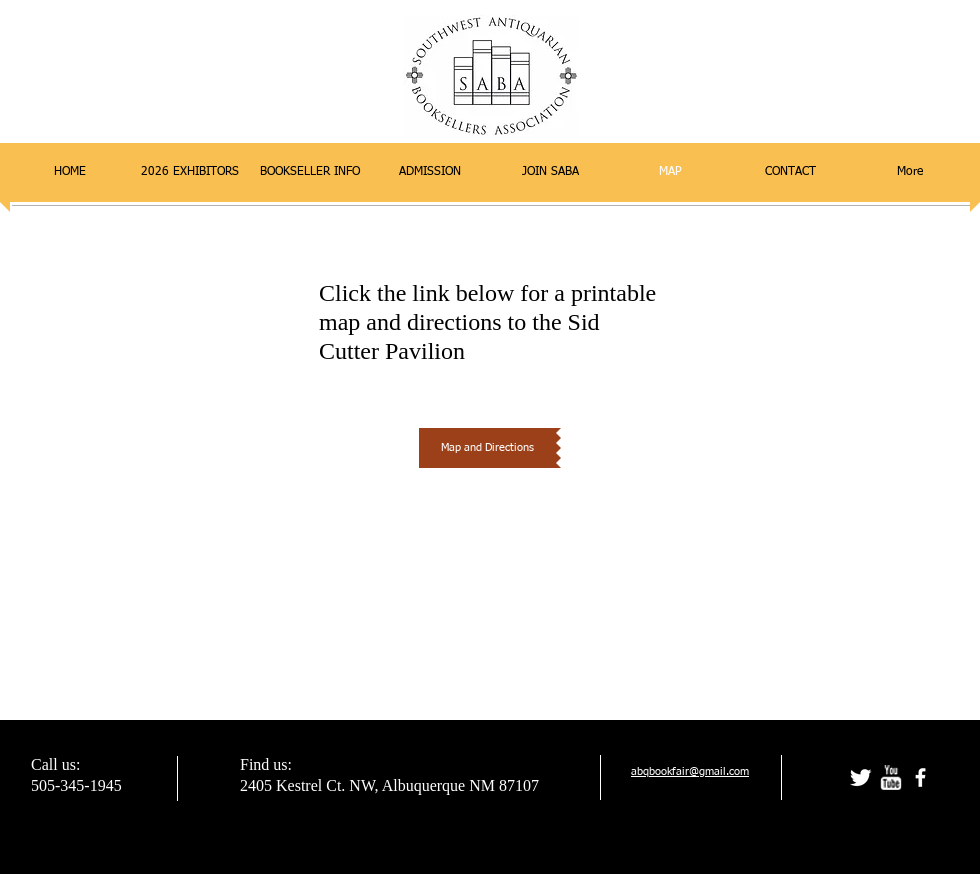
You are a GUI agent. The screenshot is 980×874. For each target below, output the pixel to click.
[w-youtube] (890, 777)
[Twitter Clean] (860, 777)
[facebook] (920, 777)
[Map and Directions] (487, 448)
